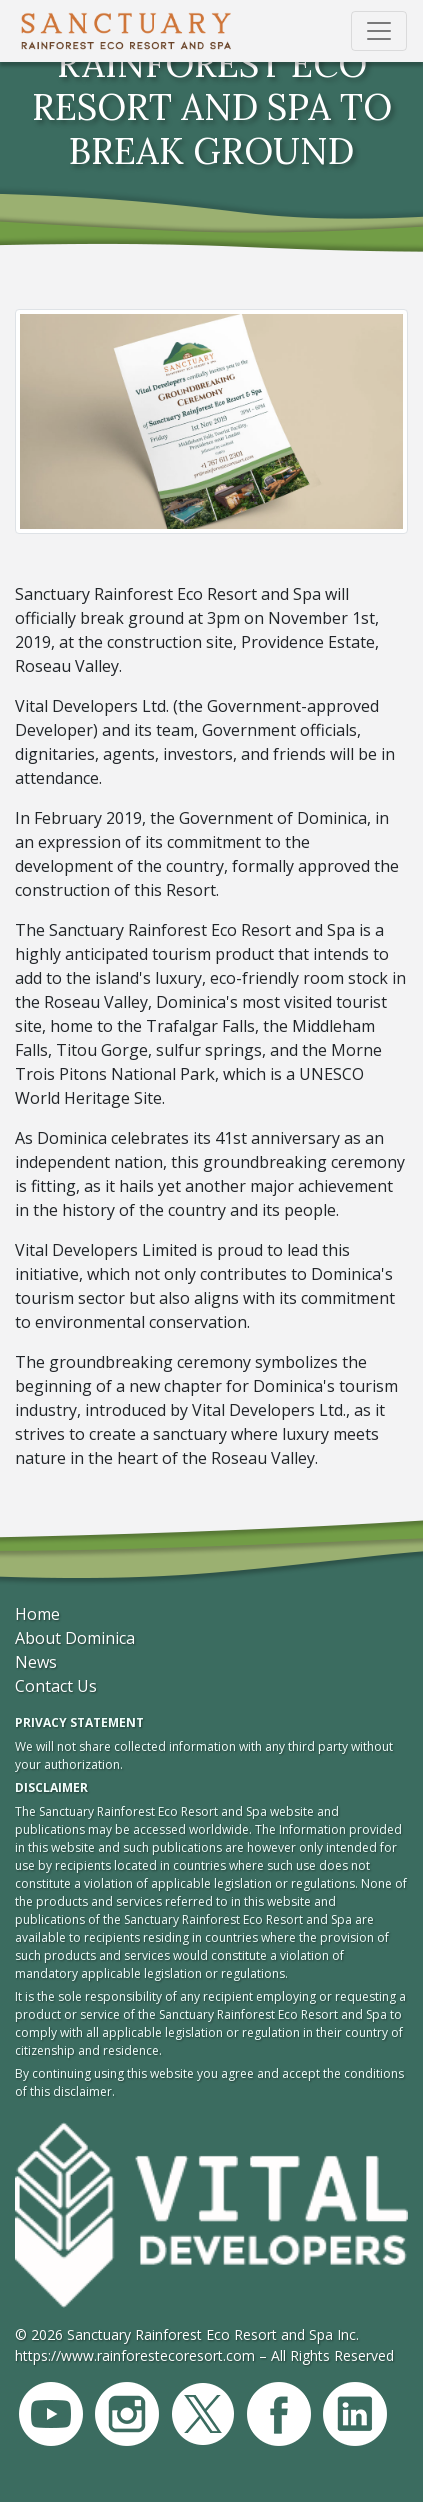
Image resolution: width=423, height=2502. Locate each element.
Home (37, 1614)
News (36, 1662)
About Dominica (75, 1638)
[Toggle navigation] (379, 31)
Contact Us (56, 1686)
